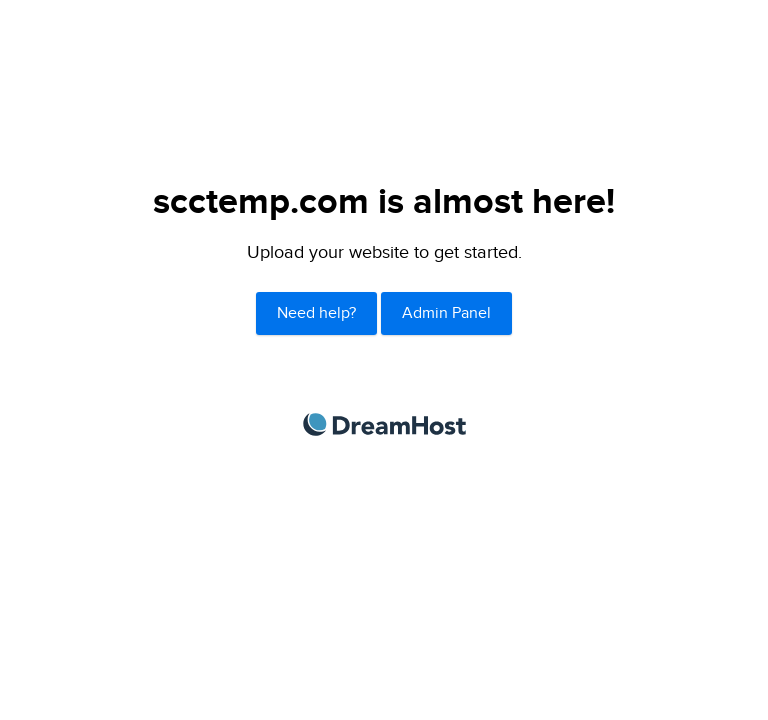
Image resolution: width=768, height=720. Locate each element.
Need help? (316, 313)
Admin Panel (446, 313)
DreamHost (384, 424)
